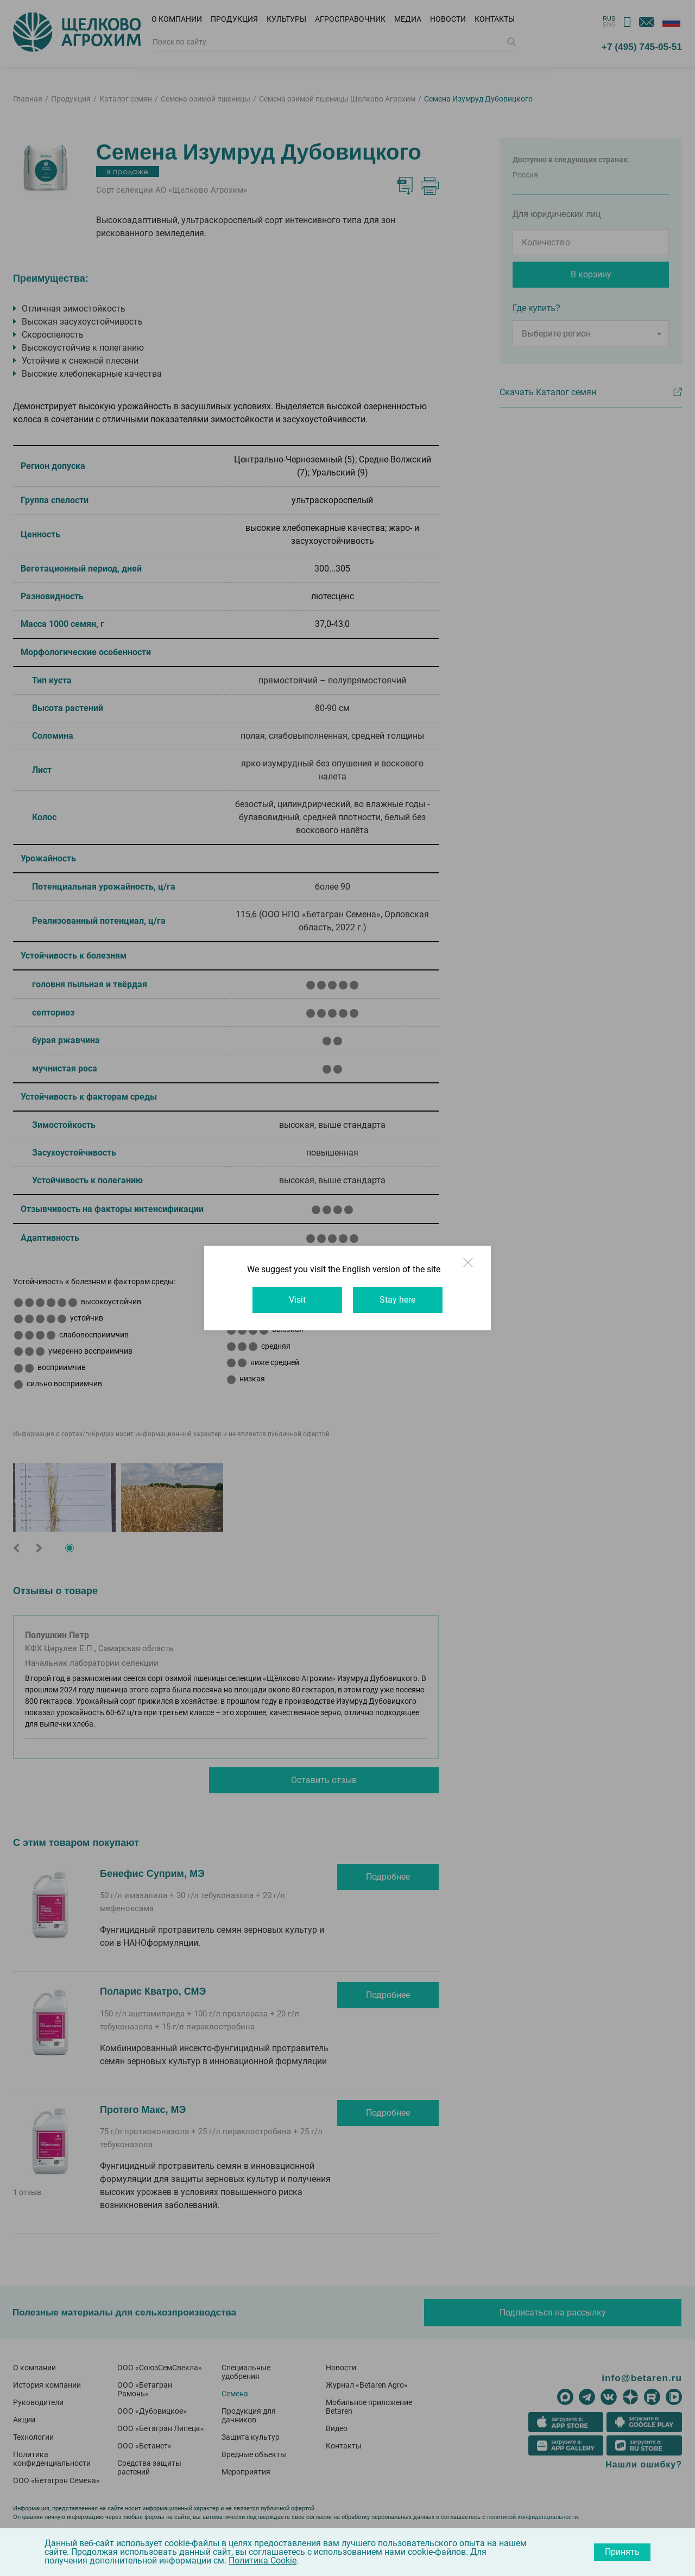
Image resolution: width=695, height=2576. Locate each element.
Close (476, 1268)
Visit (295, 1300)
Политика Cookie (262, 2560)
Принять (622, 2552)
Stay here (400, 1300)
